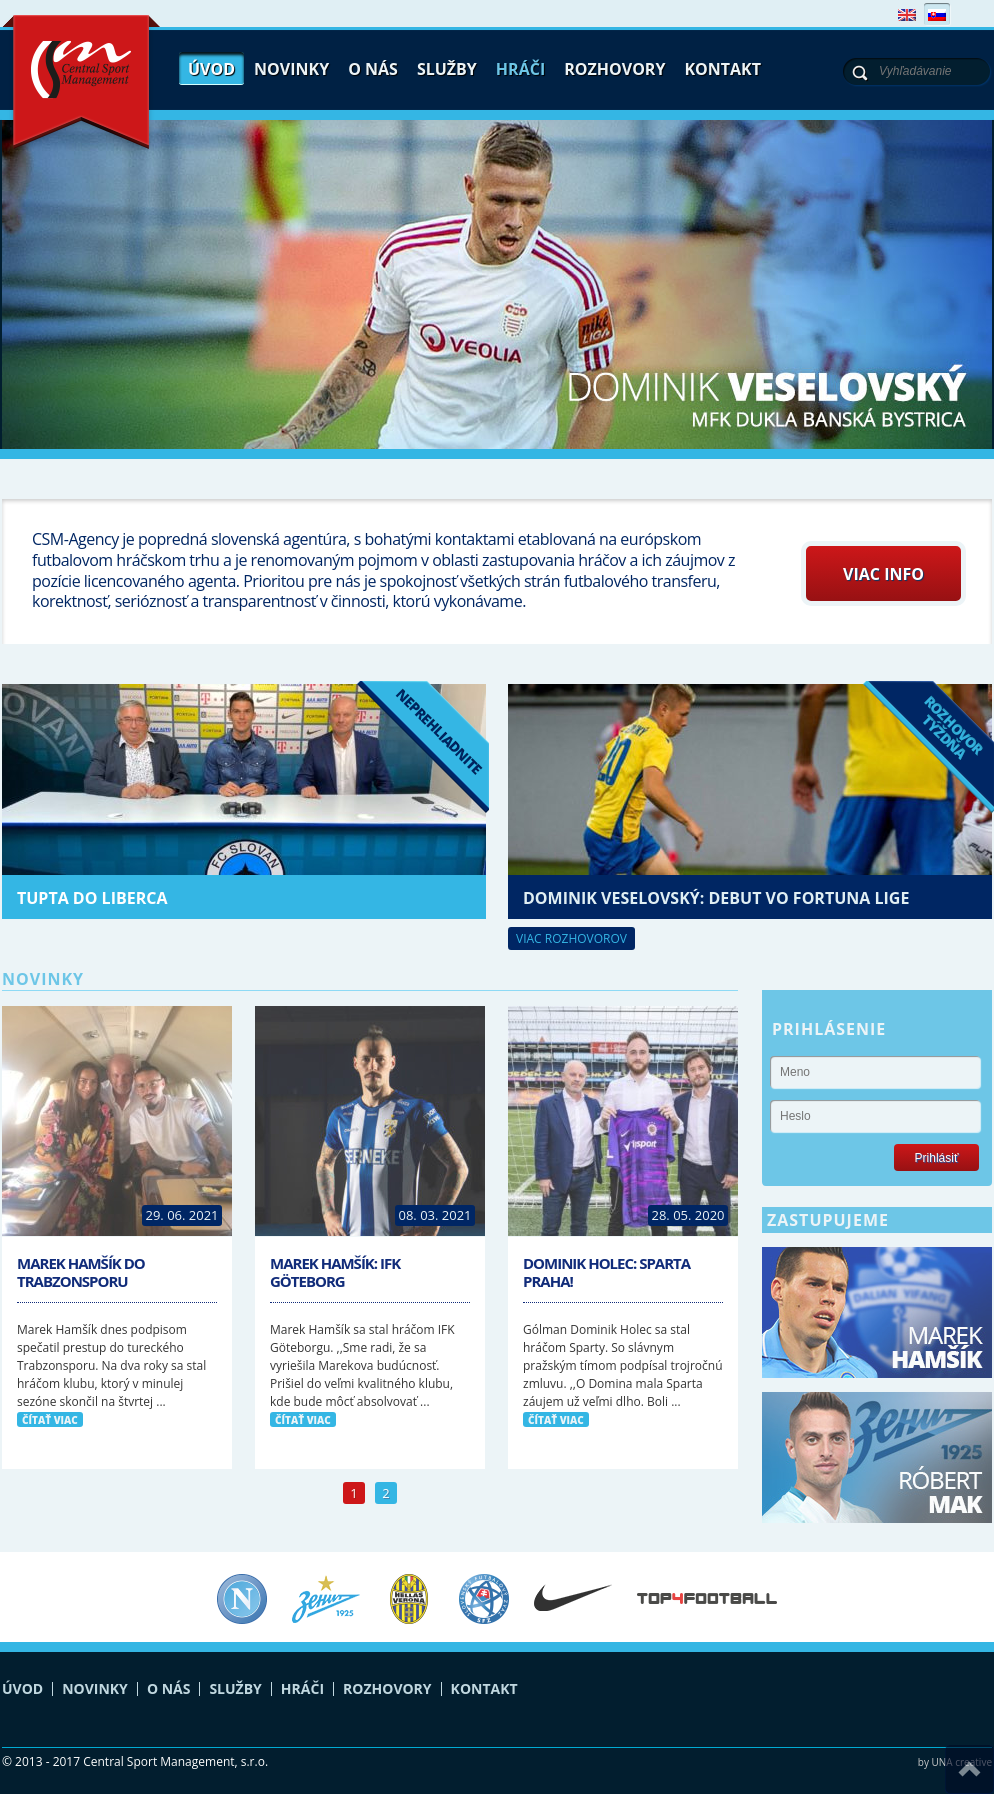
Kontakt (722, 69)
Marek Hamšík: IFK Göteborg (335, 1272)
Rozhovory (614, 69)
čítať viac (50, 1420)
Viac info (883, 574)
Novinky (291, 69)
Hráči (520, 69)
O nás (373, 69)
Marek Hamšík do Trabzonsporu (81, 1272)
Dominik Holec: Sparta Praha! (606, 1272)
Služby (447, 69)
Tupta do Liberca (92, 898)
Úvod (211, 69)
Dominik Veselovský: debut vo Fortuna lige (716, 898)
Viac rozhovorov (571, 938)
